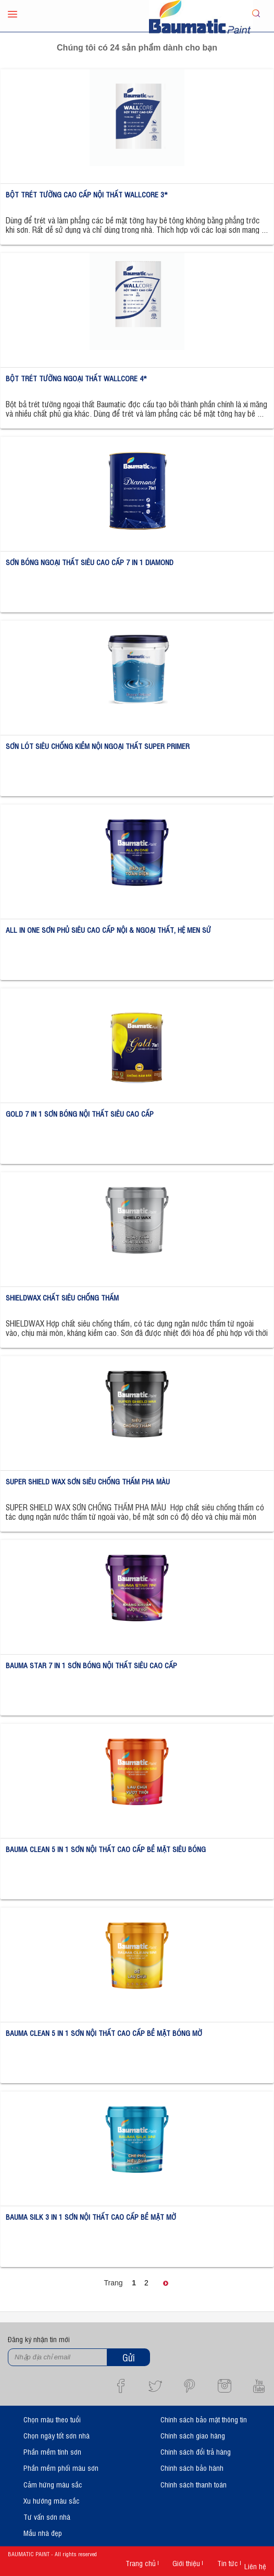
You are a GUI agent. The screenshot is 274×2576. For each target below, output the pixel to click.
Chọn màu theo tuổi (52, 2419)
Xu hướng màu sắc (51, 2500)
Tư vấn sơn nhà (46, 2516)
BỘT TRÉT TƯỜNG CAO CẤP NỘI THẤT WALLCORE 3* (87, 194)
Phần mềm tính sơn (52, 2451)
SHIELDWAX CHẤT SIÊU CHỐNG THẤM (62, 1297)
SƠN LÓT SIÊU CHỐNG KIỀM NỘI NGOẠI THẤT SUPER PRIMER (98, 746)
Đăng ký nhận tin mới (39, 2339)
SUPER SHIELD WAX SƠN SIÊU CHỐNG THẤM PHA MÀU (88, 1481)
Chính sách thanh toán (193, 2484)
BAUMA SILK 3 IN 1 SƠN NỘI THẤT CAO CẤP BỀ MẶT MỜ (91, 2216)
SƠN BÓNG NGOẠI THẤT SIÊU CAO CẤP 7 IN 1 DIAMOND (89, 562)
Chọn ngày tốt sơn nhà (56, 2435)
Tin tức (227, 2563)
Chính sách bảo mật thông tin (203, 2419)
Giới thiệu (186, 2563)
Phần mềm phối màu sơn (60, 2467)
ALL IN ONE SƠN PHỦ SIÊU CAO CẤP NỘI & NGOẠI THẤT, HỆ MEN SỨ (108, 929)
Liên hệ (255, 2566)
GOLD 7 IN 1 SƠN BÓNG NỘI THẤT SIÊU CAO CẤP (80, 1113)
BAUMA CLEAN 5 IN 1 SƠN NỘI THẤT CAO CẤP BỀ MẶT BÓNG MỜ (104, 2032)
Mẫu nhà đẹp (42, 2532)
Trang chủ (141, 2563)
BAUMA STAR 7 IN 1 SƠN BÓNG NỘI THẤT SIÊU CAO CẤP (91, 1665)
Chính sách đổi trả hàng (195, 2451)
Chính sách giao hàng (192, 2435)
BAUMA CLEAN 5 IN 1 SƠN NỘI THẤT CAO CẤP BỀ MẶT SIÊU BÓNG (106, 1849)
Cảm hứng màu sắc (52, 2484)
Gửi (128, 2357)
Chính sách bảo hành (191, 2467)
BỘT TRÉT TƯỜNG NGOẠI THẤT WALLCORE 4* (76, 378)
